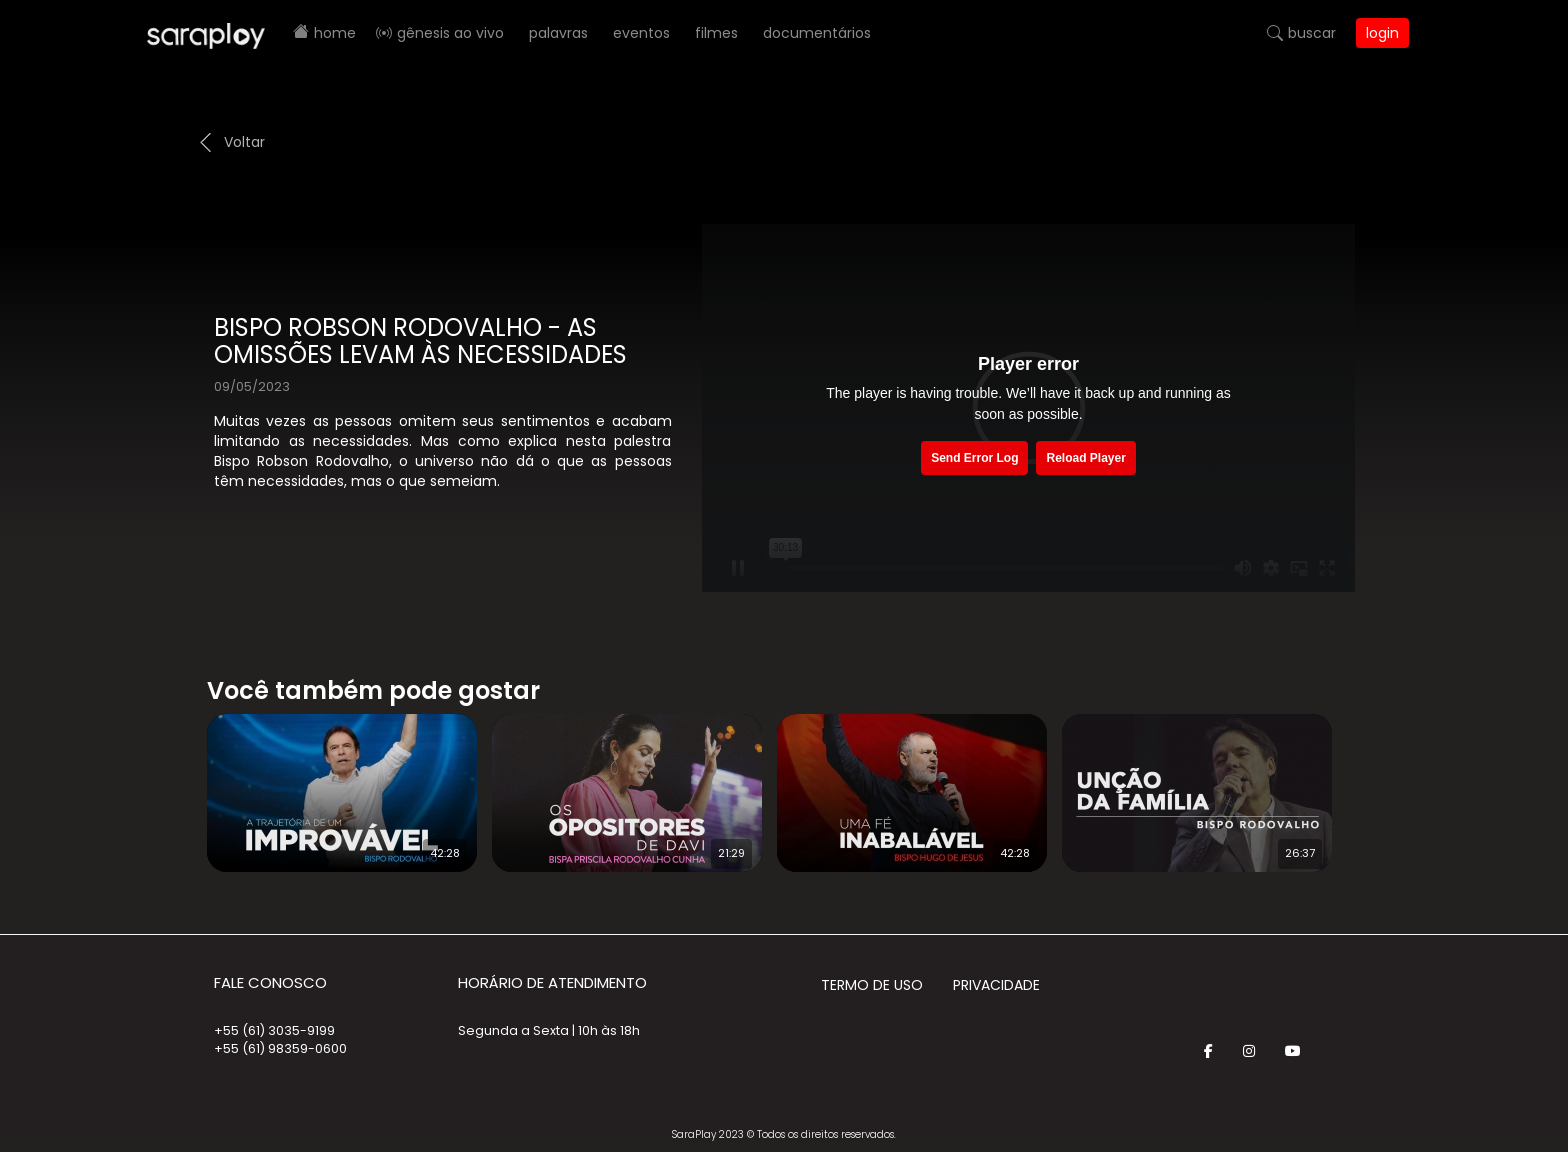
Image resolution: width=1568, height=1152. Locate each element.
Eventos (641, 33)
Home (335, 33)
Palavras (558, 33)
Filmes (716, 33)
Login (1382, 33)
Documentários (817, 33)
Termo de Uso (872, 985)
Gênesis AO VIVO (450, 33)
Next (1374, 780)
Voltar (244, 142)
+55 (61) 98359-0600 (280, 1048)
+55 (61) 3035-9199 (274, 1030)
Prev (177, 780)
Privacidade (996, 985)
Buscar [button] (1312, 33)
